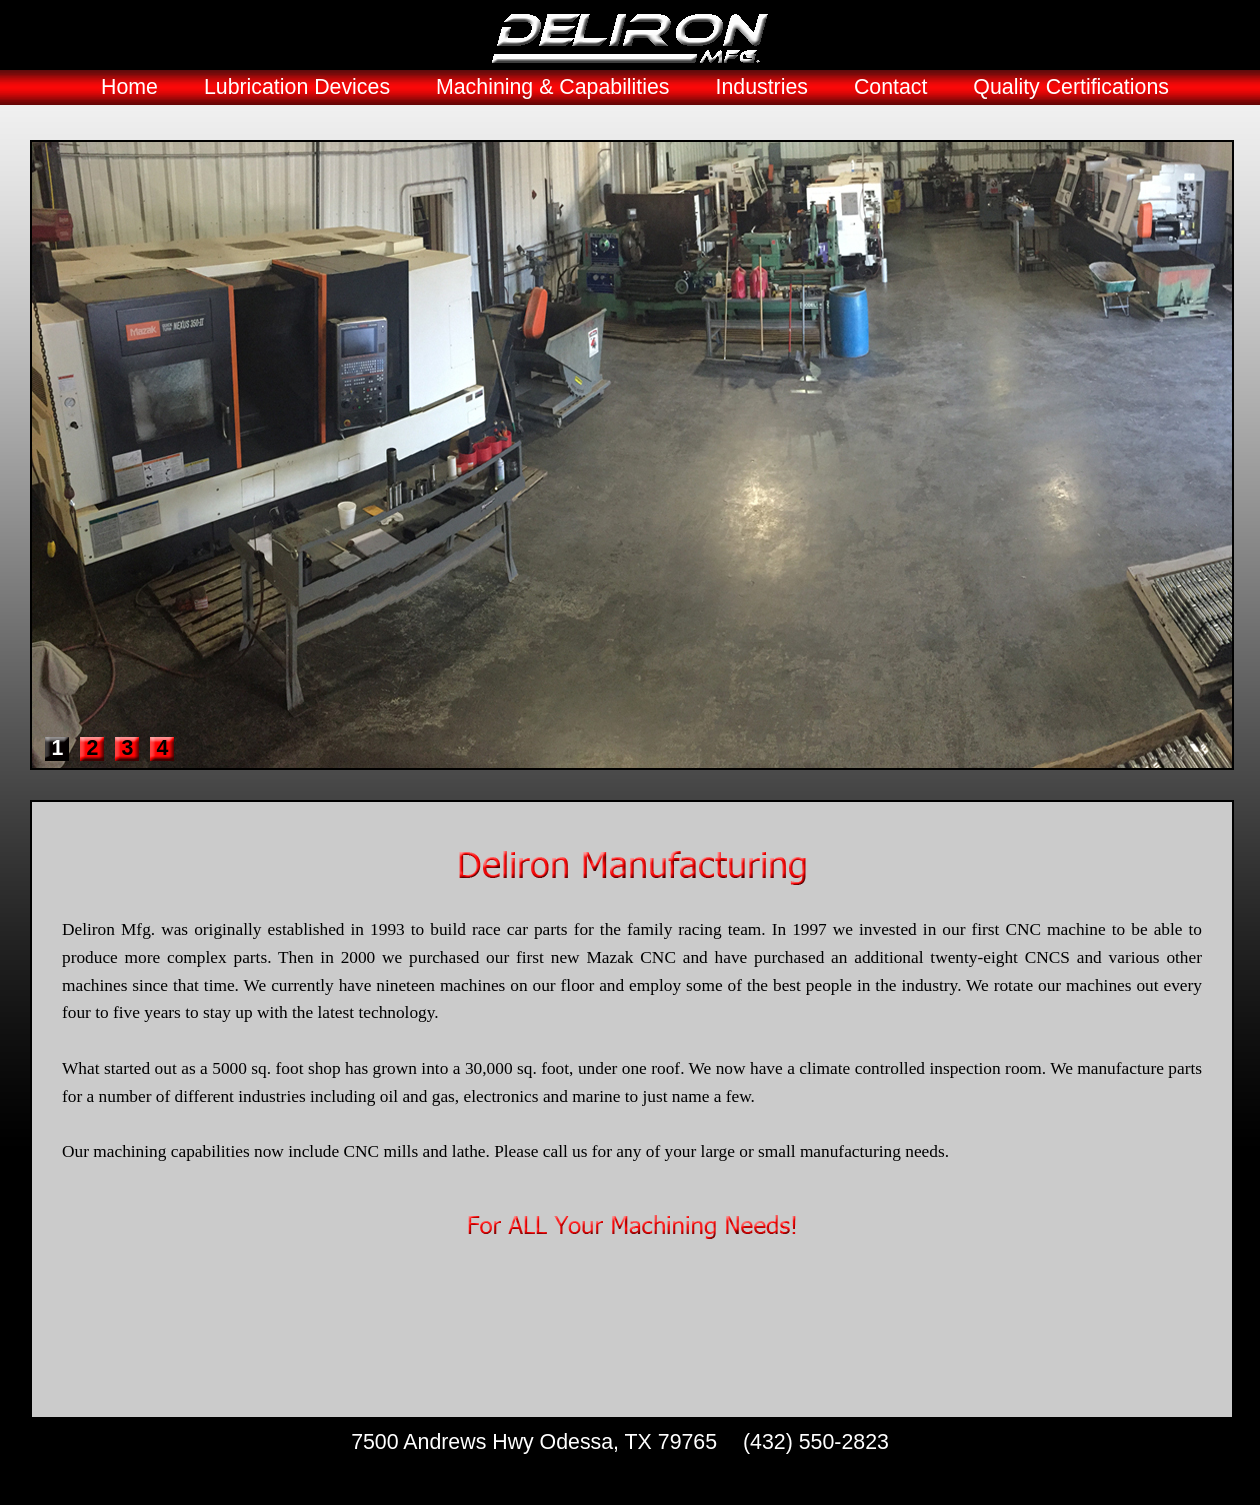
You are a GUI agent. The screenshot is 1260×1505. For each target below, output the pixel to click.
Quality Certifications (1071, 87)
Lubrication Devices (297, 87)
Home (129, 87)
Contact (891, 87)
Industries (761, 87)
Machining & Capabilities (553, 87)
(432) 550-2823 (816, 1442)
